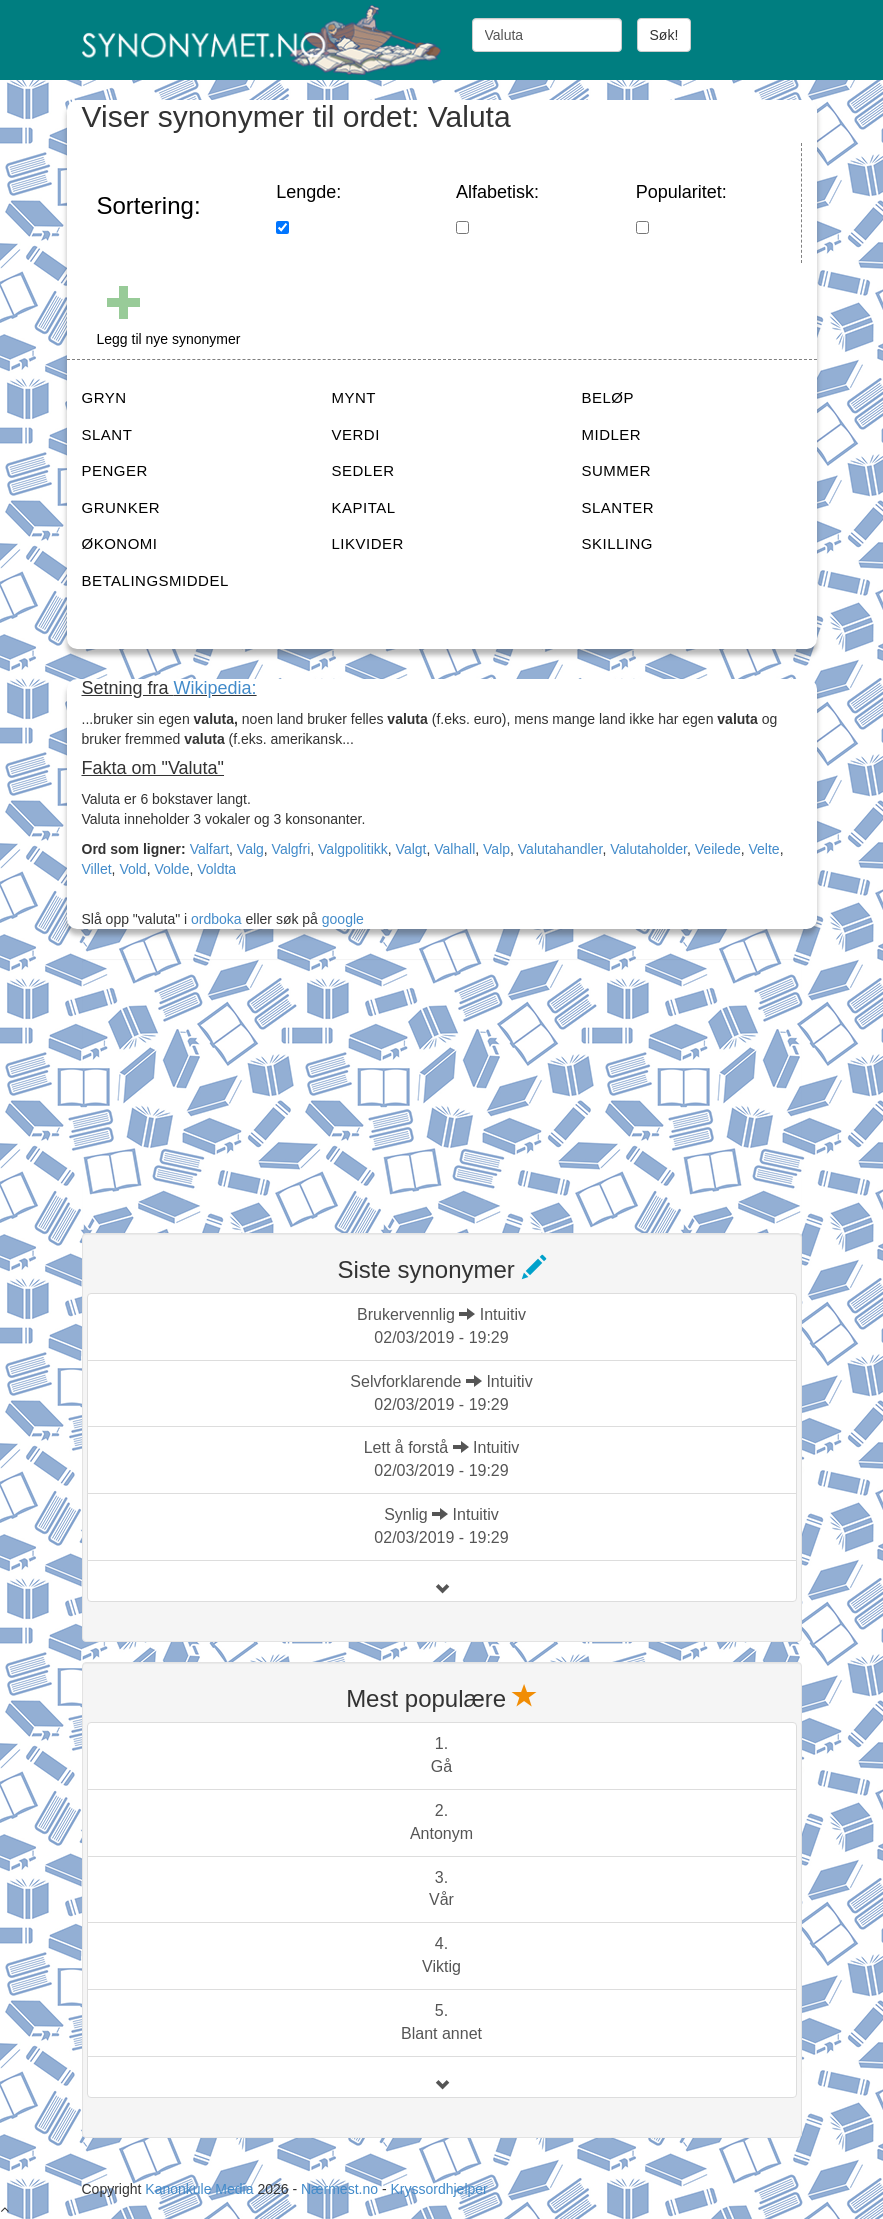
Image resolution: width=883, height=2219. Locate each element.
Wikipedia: (215, 688)
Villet (97, 869)
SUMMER (617, 470)
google (343, 919)
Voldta (216, 869)
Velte (764, 849)
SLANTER (618, 507)
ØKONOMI (120, 543)
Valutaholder (648, 849)
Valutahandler (560, 849)
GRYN (104, 397)
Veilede (718, 849)
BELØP (608, 397)
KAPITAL (364, 507)
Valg (250, 849)
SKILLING (618, 543)
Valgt (411, 849)
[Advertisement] (232, 1084)
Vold (132, 869)
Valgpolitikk (353, 849)
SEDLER (363, 470)
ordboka (214, 919)
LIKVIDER (368, 543)
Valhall (454, 849)
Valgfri (291, 849)
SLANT (107, 434)
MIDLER (612, 434)
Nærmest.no (339, 2189)
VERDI (356, 434)
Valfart (209, 849)
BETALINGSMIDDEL (155, 580)
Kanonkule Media (201, 2189)
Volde (171, 869)
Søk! (664, 35)
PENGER (115, 470)
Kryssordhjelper (438, 2189)
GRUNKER (121, 507)
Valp (496, 849)
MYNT (354, 397)
